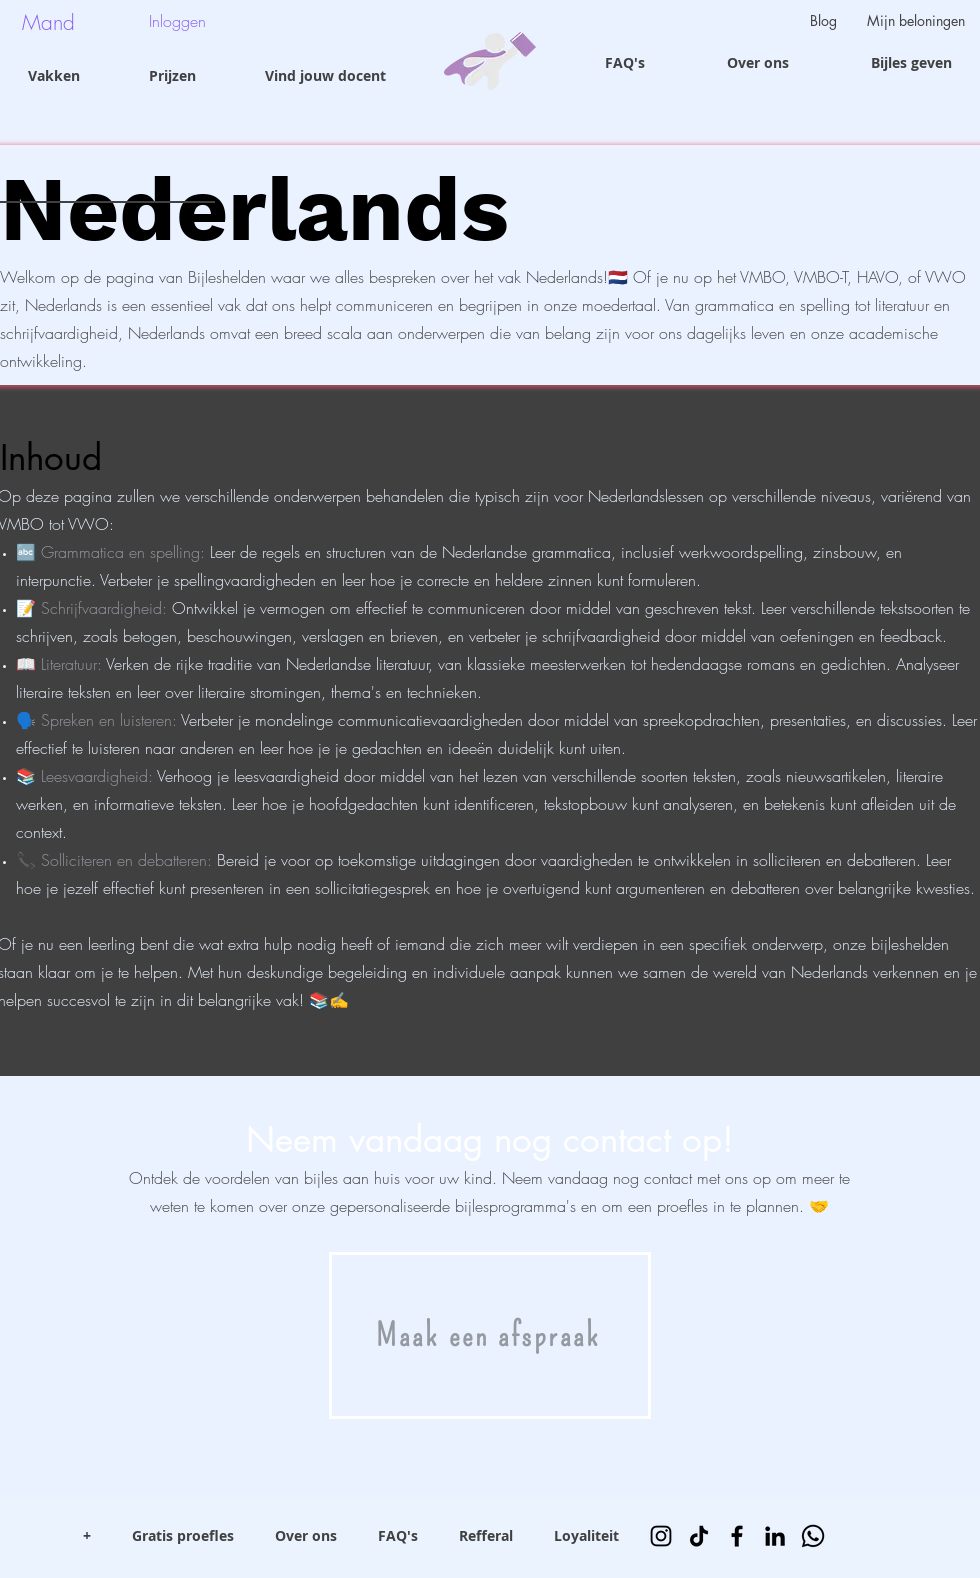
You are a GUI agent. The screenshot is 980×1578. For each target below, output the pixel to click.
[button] (43, 22)
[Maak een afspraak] (490, 1335)
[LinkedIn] (775, 1536)
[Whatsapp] (813, 1536)
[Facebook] (737, 1536)
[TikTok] (699, 1536)
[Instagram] (661, 1536)
